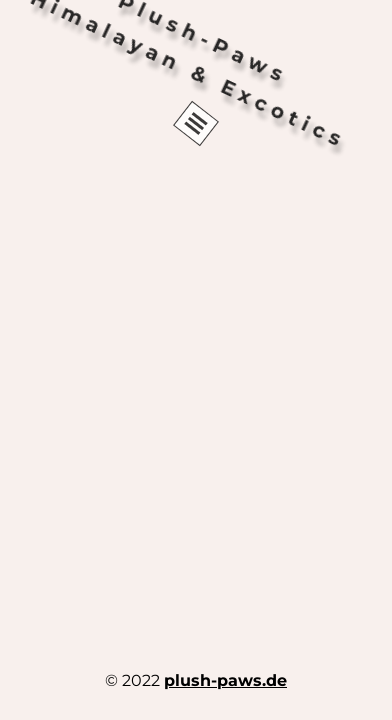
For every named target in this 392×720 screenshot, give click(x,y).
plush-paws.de (225, 680)
